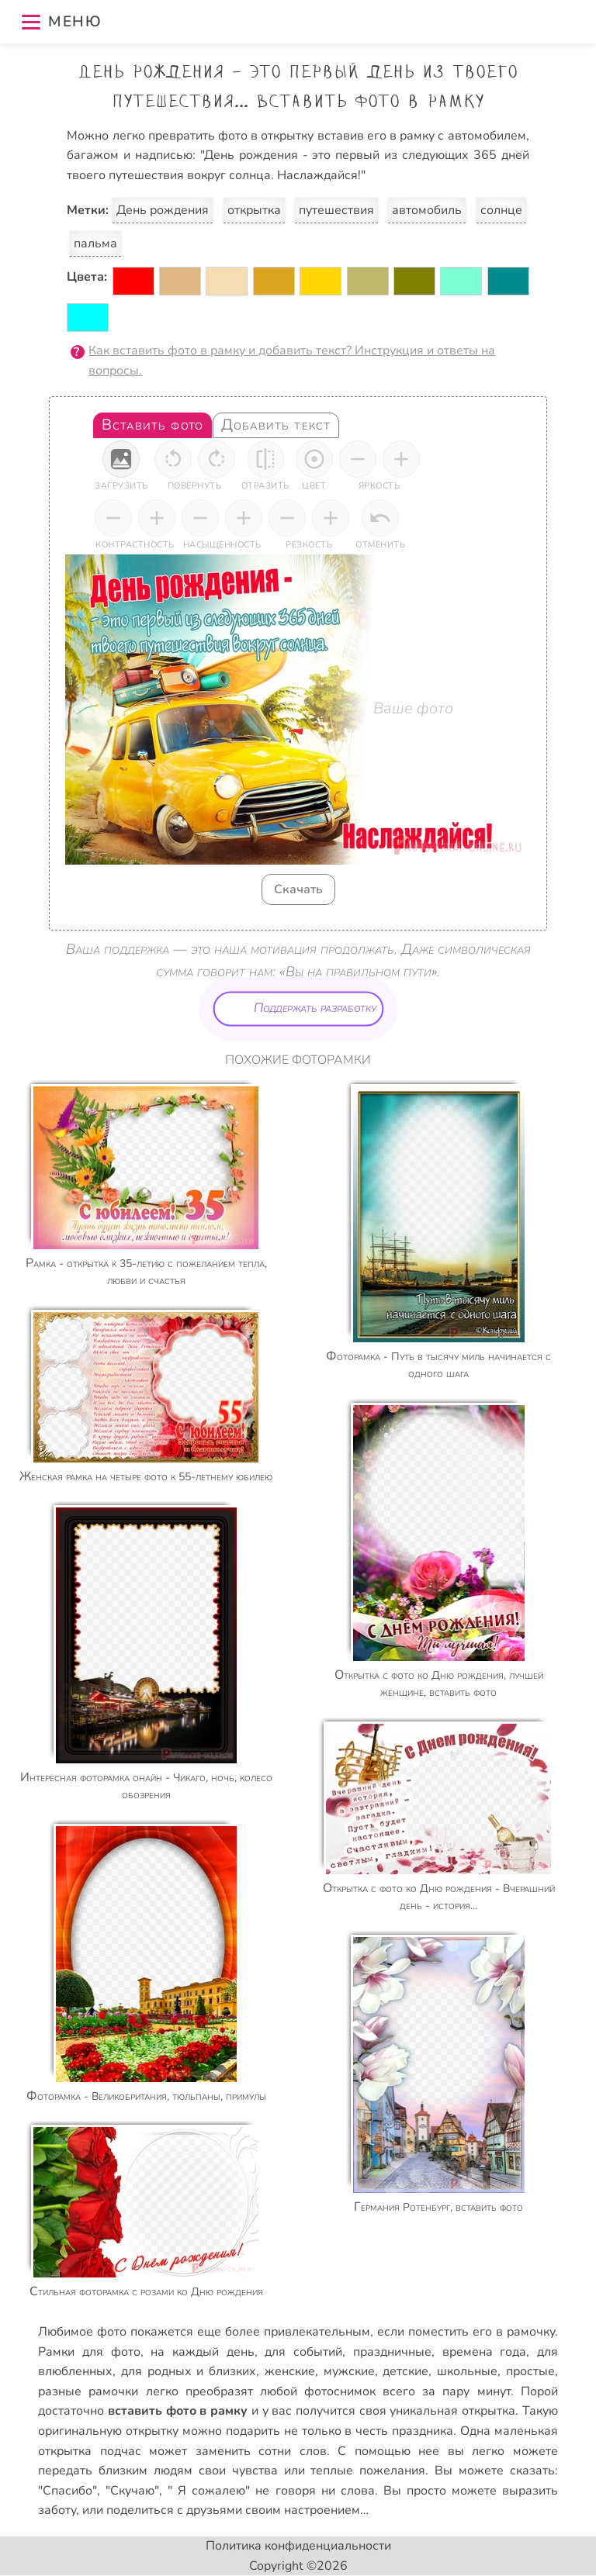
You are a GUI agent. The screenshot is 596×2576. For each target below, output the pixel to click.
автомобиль (427, 210)
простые (530, 2371)
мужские (349, 2371)
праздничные (392, 2351)
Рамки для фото (89, 2351)
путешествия (336, 210)
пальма (95, 243)
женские (290, 2371)
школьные (467, 2371)
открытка (254, 210)
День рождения (162, 210)
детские (405, 2371)
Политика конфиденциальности (298, 2545)
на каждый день (202, 2351)
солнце (501, 210)
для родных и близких (188, 2371)
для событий (303, 2351)
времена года (484, 2351)
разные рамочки (88, 2391)
